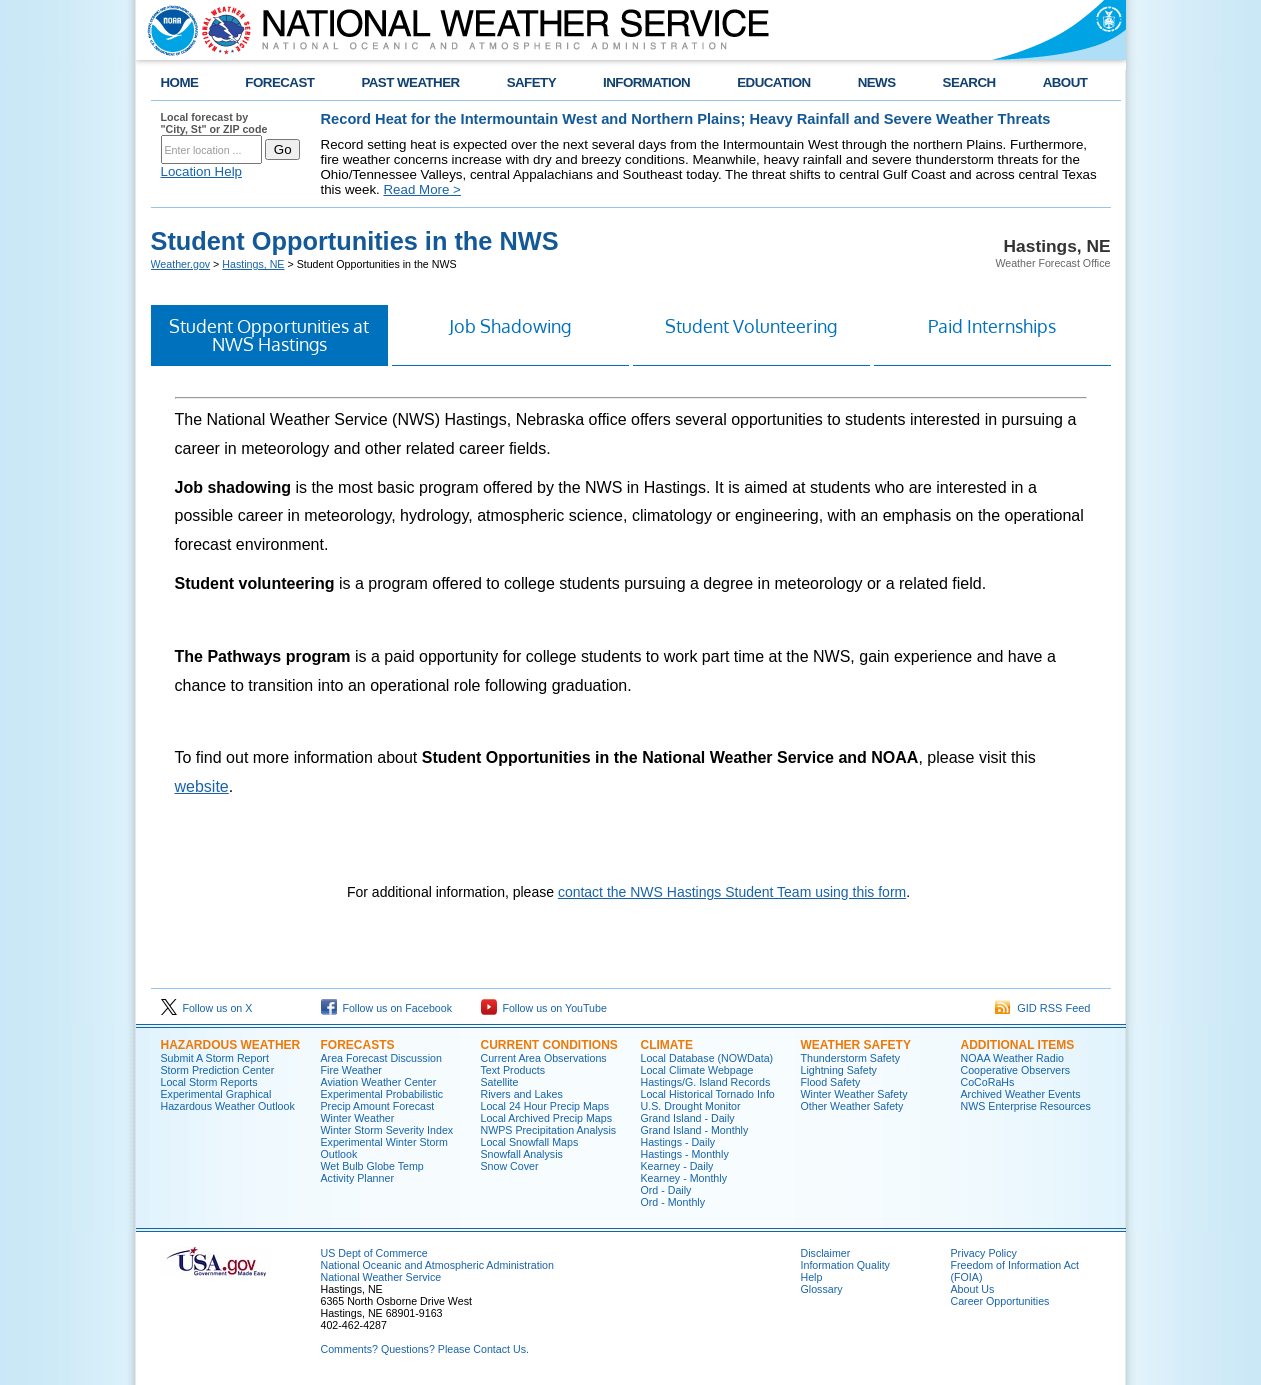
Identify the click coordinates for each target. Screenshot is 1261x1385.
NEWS (877, 82)
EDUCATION (773, 82)
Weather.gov (181, 264)
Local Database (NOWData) (707, 1058)
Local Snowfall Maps (530, 1142)
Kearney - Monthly (684, 1178)
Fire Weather (351, 1070)
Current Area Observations (544, 1058)
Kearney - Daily (677, 1166)
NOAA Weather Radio (1012, 1058)
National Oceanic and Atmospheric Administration (437, 1265)
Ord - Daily (666, 1190)
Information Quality (845, 1265)
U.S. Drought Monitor (691, 1106)
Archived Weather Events (1021, 1094)
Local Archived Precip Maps (547, 1118)
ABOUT (1065, 82)
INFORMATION (646, 82)
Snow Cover (510, 1166)
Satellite (500, 1082)
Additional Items (1018, 1045)
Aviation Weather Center (379, 1082)
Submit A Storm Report (215, 1058)
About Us (973, 1289)
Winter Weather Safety (854, 1094)
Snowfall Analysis (522, 1154)
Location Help (202, 171)
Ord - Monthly (673, 1202)
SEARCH (969, 82)
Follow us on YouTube (544, 1008)
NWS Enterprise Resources (1026, 1106)
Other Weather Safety (852, 1106)
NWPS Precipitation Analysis (549, 1130)
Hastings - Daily (678, 1142)
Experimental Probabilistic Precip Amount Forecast (382, 1100)
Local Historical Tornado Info (708, 1094)
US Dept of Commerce (374, 1253)
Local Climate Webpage (697, 1070)
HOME (180, 82)
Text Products (513, 1070)
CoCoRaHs (988, 1082)
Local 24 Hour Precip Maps (545, 1106)
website (202, 786)
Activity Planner (357, 1178)
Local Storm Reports (209, 1082)
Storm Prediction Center (218, 1070)
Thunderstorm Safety (851, 1058)
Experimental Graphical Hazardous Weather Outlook (228, 1100)
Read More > (421, 189)
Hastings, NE (253, 264)
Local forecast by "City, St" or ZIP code (214, 123)
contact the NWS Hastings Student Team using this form (732, 892)
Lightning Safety (839, 1070)
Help (812, 1277)
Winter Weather (358, 1118)
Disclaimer (826, 1253)
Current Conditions (549, 1045)
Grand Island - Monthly (695, 1130)
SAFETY (531, 82)
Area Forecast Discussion (381, 1058)
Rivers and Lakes (522, 1094)
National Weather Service (381, 1277)
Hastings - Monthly (685, 1154)
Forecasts (358, 1045)
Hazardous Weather (231, 1045)
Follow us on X (207, 1008)
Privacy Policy (984, 1253)
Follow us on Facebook (387, 1008)
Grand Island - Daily (688, 1118)
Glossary (822, 1289)
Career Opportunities (1000, 1301)
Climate (667, 1045)
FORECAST (279, 82)
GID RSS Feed (1042, 1008)
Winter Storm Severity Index (387, 1130)
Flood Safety (831, 1082)
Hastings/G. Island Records (706, 1082)
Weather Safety (856, 1045)
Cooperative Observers (1016, 1070)
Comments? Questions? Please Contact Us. (425, 1349)
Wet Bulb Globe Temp (372, 1166)
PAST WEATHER (410, 82)
